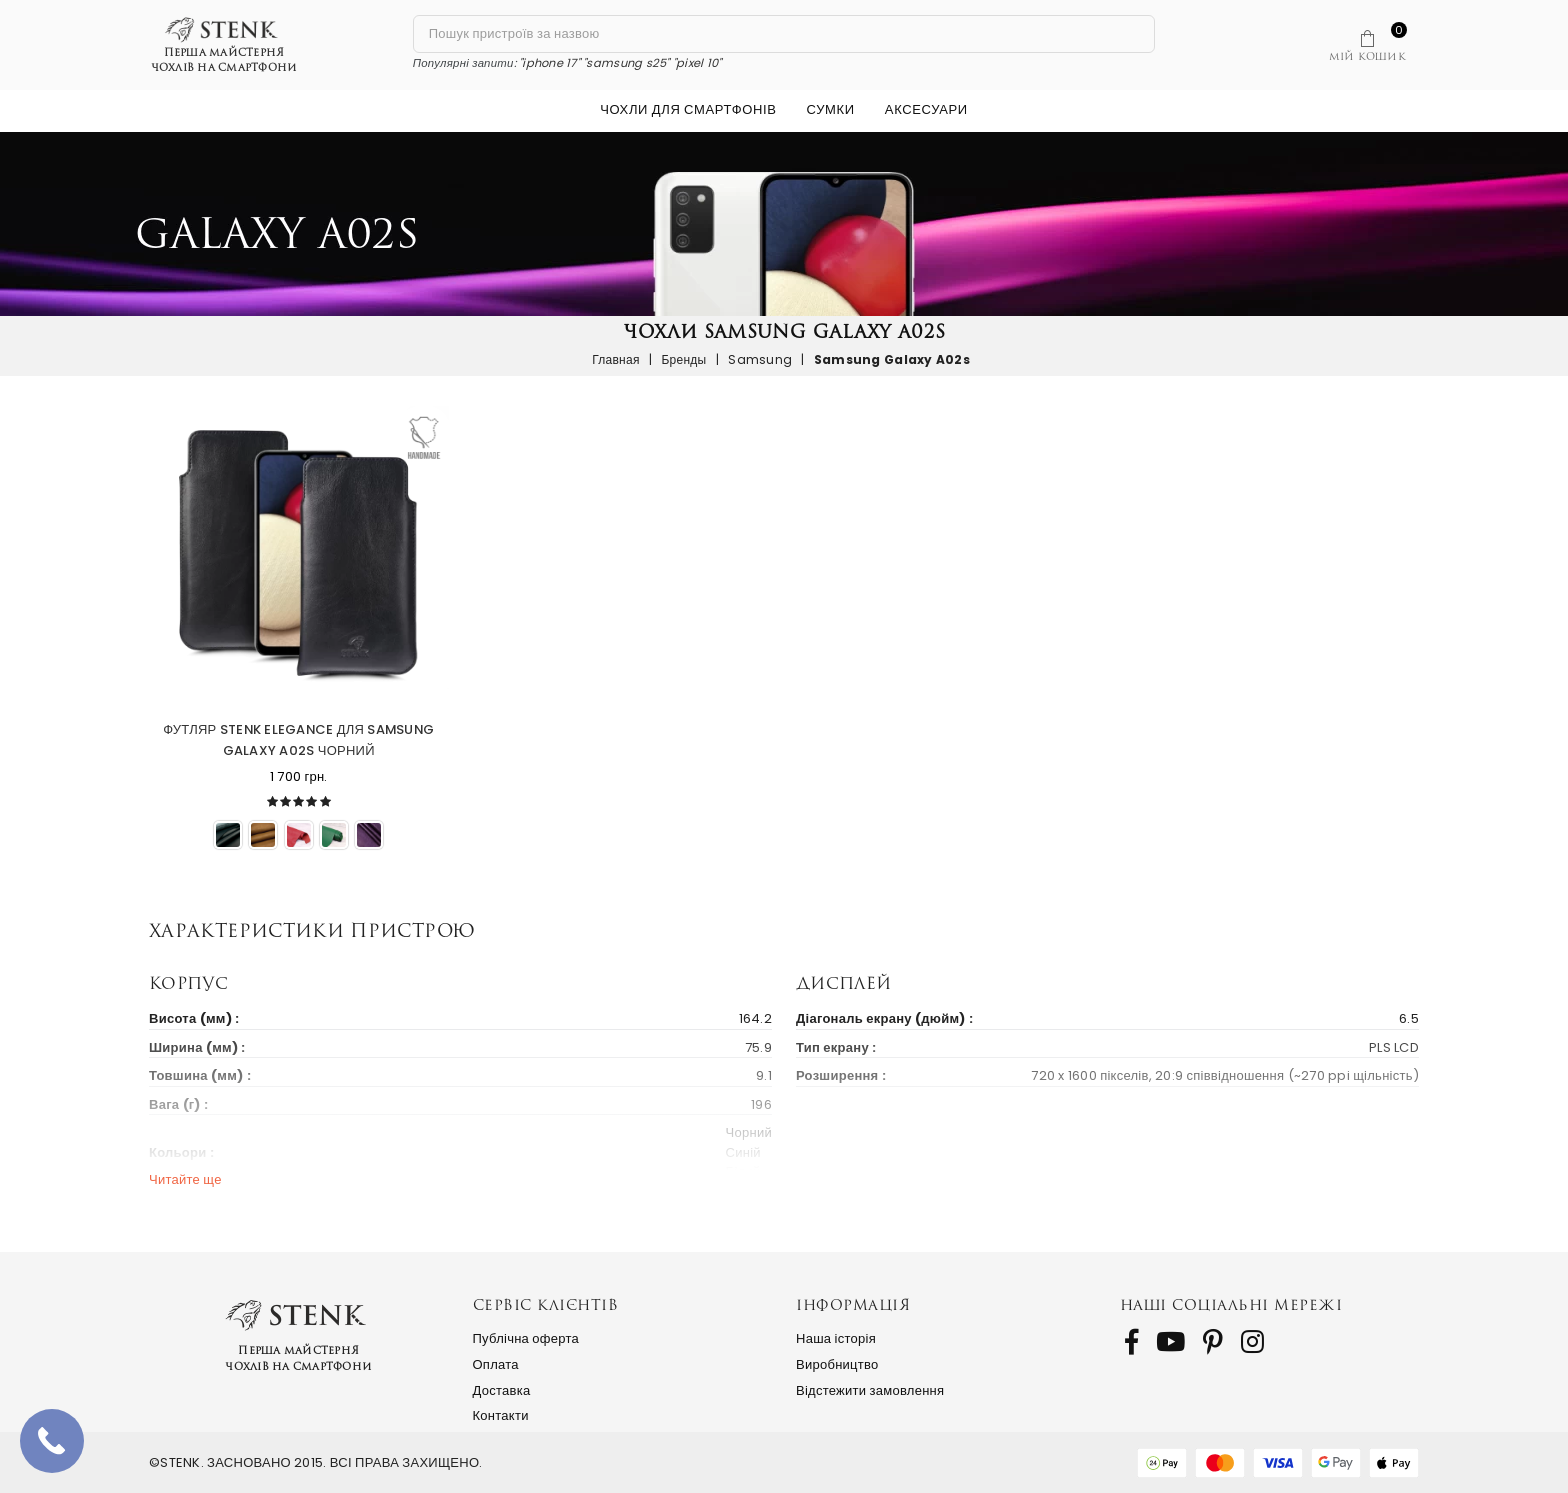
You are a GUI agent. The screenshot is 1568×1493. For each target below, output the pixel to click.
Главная (616, 359)
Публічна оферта (526, 1338)
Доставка (502, 1390)
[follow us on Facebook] (1131, 1342)
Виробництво (837, 1364)
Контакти (501, 1415)
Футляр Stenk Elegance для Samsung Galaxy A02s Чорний (298, 740)
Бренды (683, 359)
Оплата (496, 1364)
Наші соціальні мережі (1231, 1304)
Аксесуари (926, 109)
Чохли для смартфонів (688, 109)
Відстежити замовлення (870, 1390)
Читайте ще (185, 1179)
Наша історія (836, 1338)
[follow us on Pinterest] (1213, 1342)
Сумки (831, 109)
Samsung (760, 359)
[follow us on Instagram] (1252, 1342)
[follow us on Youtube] (1170, 1342)
